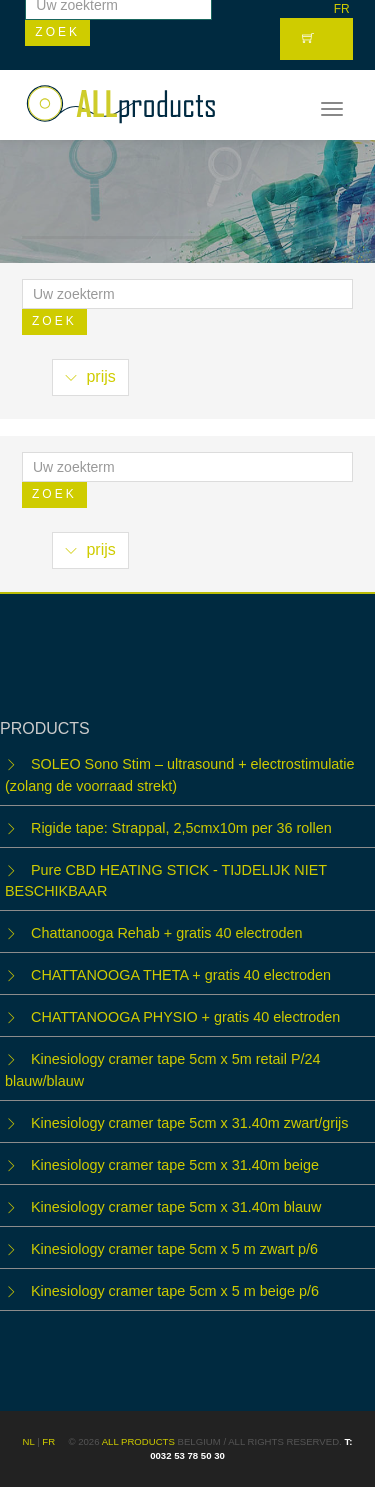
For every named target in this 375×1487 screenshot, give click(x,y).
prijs (90, 376)
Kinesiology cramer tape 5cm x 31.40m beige (175, 1165)
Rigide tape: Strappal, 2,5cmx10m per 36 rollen (181, 828)
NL (29, 1441)
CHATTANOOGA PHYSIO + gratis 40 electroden (185, 1017)
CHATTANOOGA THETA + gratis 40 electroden (181, 975)
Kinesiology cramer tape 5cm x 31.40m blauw (176, 1207)
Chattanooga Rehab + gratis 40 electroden (167, 933)
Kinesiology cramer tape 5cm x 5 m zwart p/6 (174, 1249)
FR (342, 9)
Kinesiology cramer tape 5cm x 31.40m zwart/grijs (190, 1123)
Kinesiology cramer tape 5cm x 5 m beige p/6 (175, 1291)
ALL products (138, 1441)
